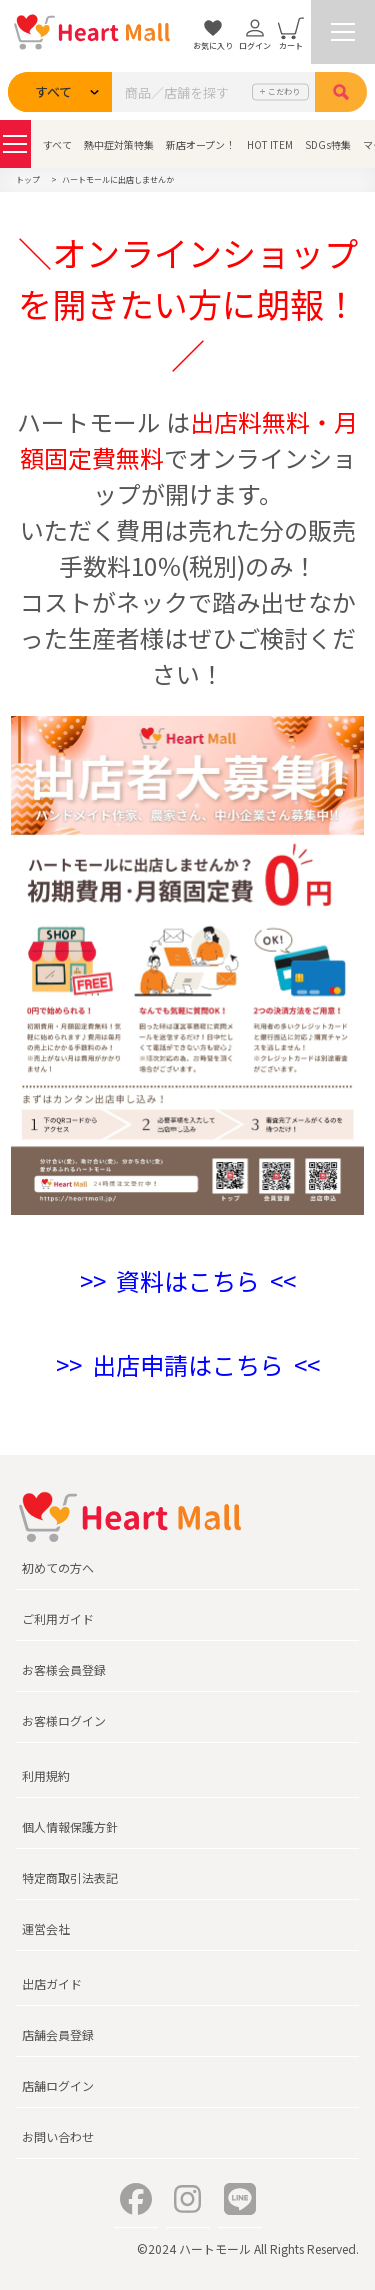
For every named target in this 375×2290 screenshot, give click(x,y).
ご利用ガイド (58, 1618)
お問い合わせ (58, 2136)
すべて (57, 144)
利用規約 (46, 1775)
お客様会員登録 (64, 1669)
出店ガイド (52, 1983)
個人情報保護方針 (70, 1826)
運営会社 (46, 1928)
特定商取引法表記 (70, 1877)
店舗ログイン (58, 2085)
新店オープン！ (200, 144)
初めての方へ (58, 1567)
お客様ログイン (64, 1720)
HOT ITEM (270, 144)
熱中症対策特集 (119, 144)
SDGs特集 (328, 144)
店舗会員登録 (58, 2034)
